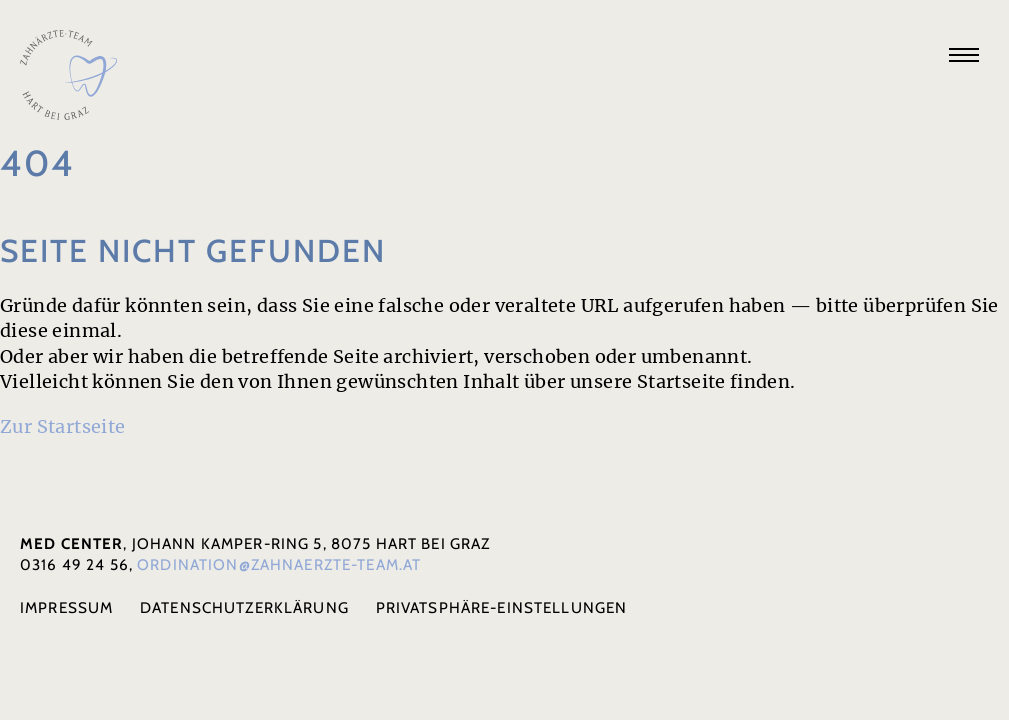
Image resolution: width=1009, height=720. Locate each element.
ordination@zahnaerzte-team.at (279, 564)
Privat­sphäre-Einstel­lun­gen (502, 607)
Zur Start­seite (63, 426)
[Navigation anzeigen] (964, 55)
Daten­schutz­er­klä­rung (244, 607)
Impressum (66, 607)
